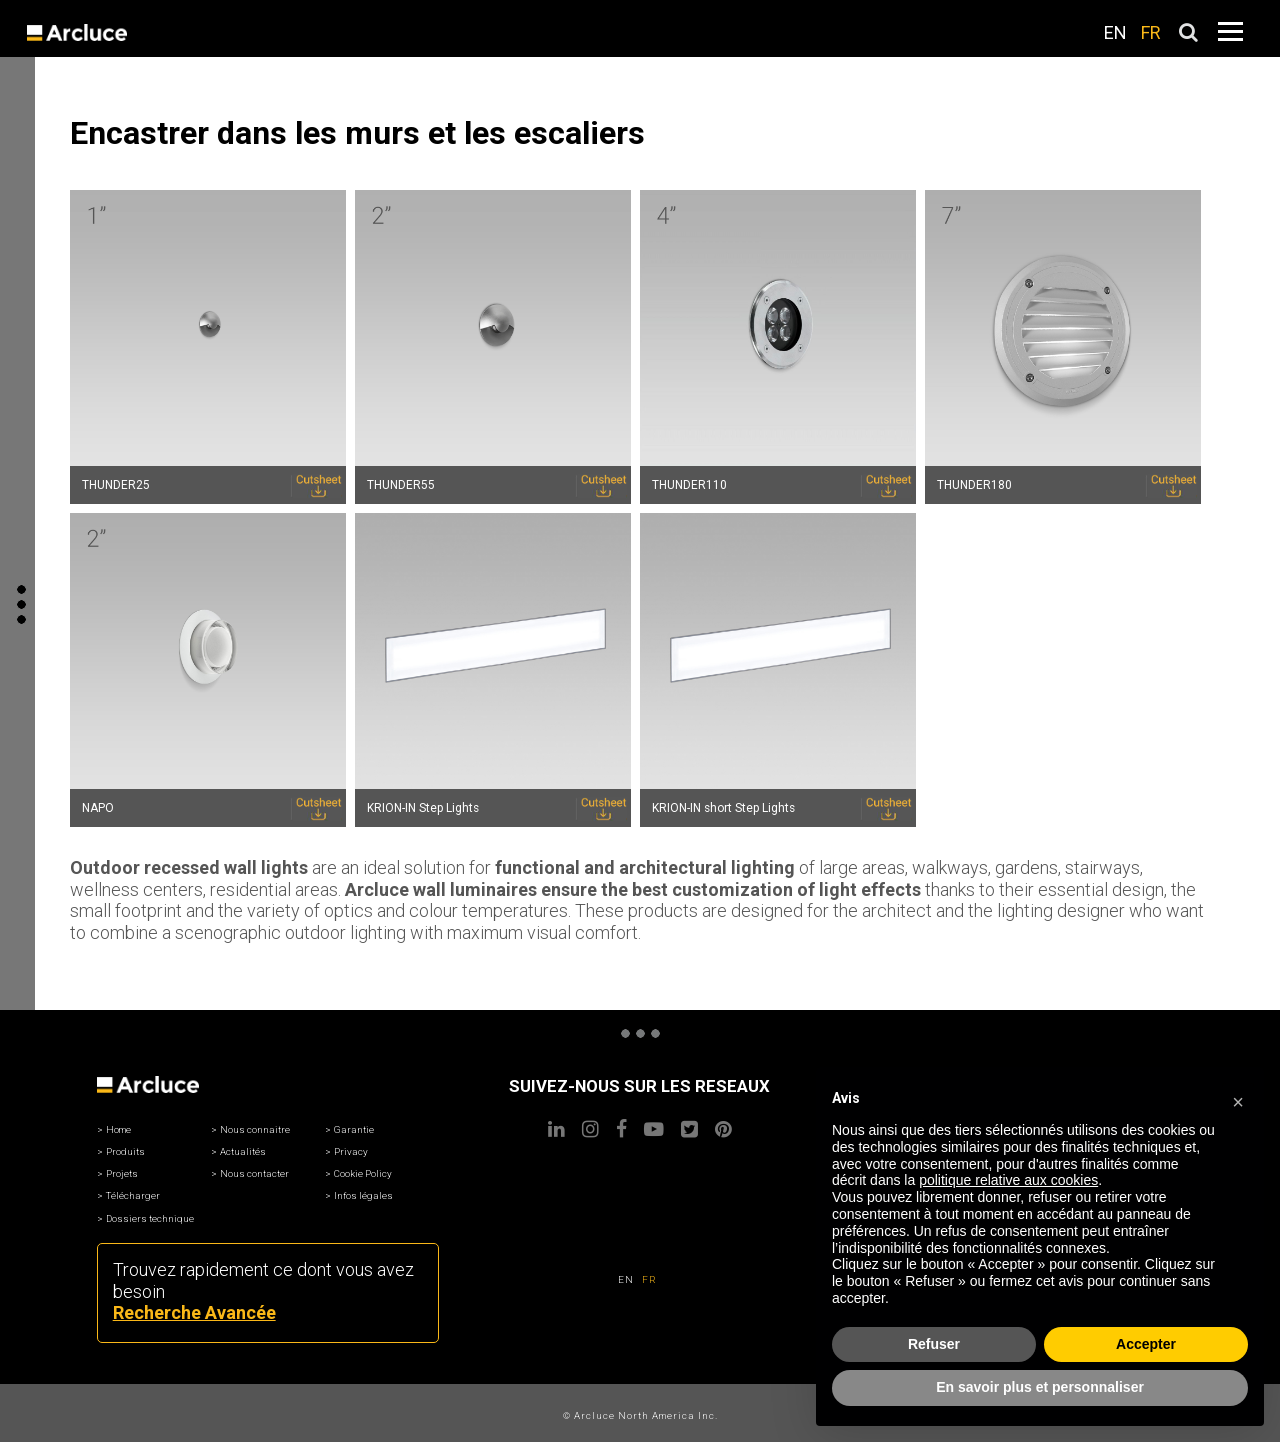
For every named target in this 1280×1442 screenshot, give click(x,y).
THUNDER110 (689, 485)
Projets (122, 1173)
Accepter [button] (1146, 1344)
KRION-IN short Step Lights (723, 808)
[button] (1238, 1099)
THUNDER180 (974, 485)
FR (1151, 32)
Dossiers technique (150, 1218)
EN (1115, 32)
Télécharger (133, 1195)
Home (118, 1129)
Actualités (243, 1151)
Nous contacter (254, 1173)
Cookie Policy (363, 1173)
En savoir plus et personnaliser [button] (1040, 1387)
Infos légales (363, 1195)
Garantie (354, 1129)
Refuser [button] (934, 1344)
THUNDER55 (401, 485)
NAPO (98, 808)
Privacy (351, 1151)
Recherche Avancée (194, 1312)
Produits (125, 1151)
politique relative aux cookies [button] (1008, 1180)
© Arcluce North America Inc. (640, 1415)
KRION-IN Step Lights (423, 808)
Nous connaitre (255, 1129)
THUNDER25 (116, 485)
